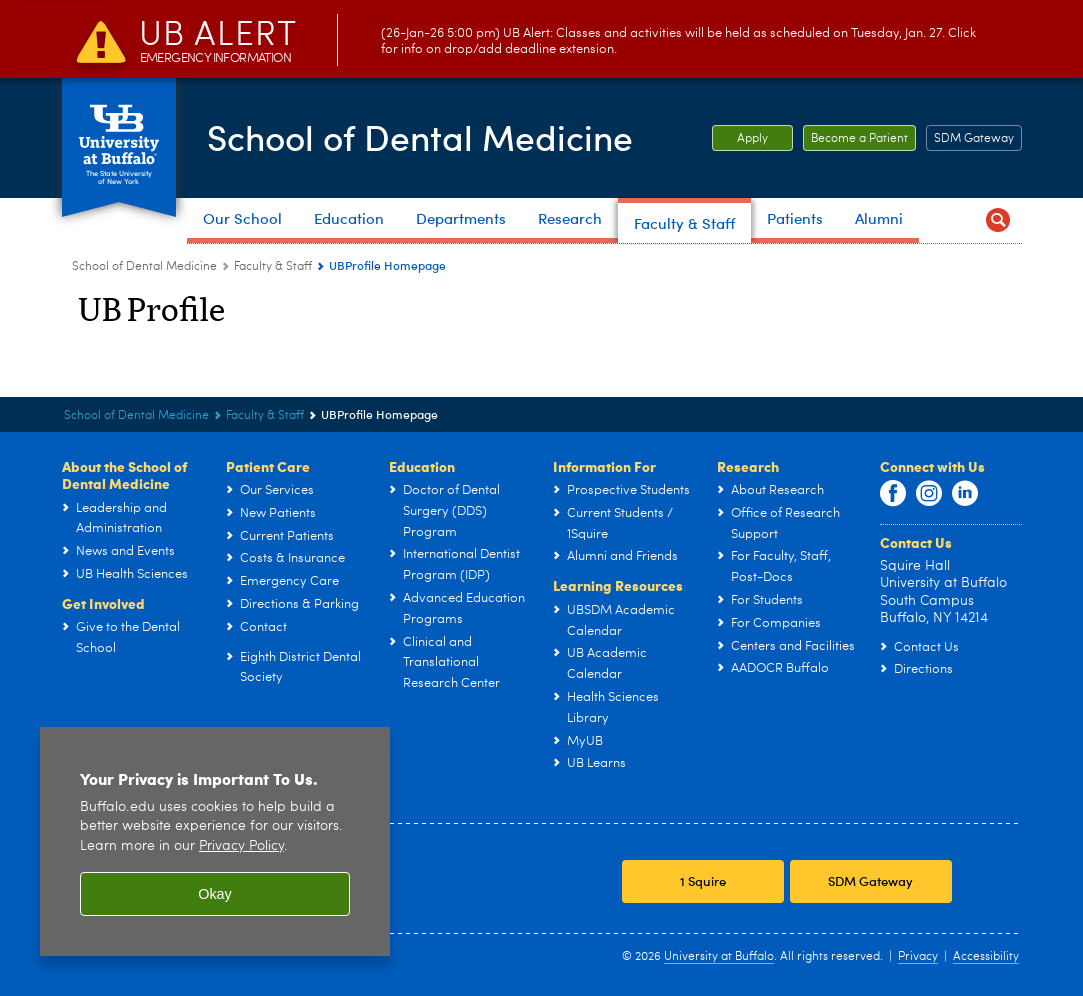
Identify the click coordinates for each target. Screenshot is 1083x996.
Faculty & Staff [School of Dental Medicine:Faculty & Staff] (273, 267)
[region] (215, 841)
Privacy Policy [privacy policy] (241, 846)
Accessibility (986, 957)
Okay (215, 894)
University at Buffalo (719, 957)
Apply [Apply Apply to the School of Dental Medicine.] (740, 139)
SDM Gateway (974, 139)
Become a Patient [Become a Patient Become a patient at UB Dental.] (855, 139)
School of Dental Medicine (425, 136)
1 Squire (703, 881)
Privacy (918, 957)
